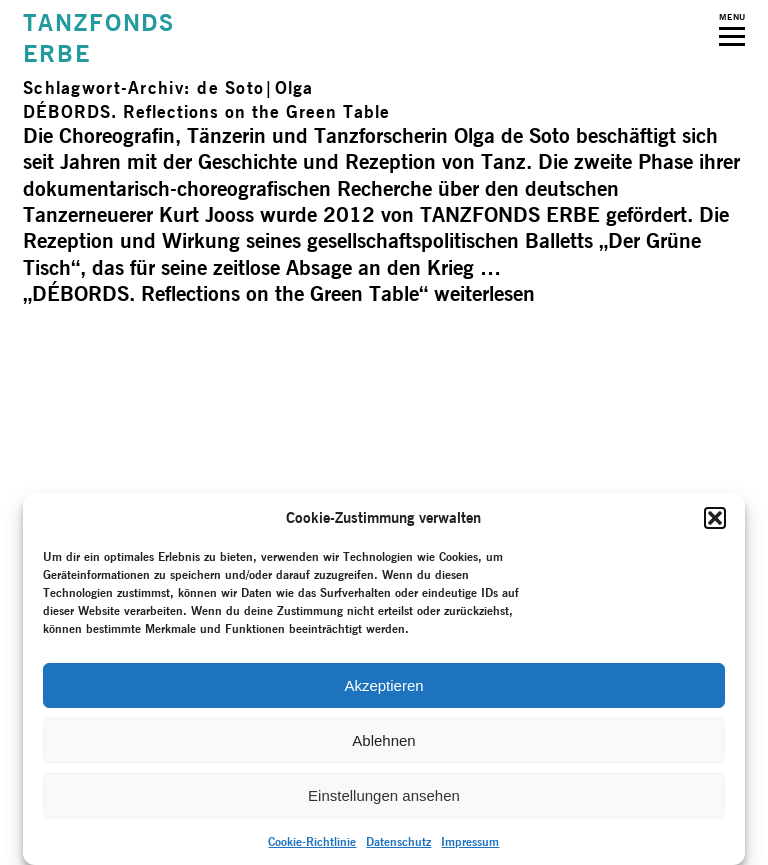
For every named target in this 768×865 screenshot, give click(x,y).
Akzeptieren (383, 685)
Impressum (470, 841)
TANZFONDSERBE (99, 38)
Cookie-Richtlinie (312, 841)
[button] (715, 518)
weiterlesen (279, 293)
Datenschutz (398, 841)
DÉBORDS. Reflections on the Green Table (206, 111)
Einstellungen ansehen (384, 795)
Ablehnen (383, 740)
